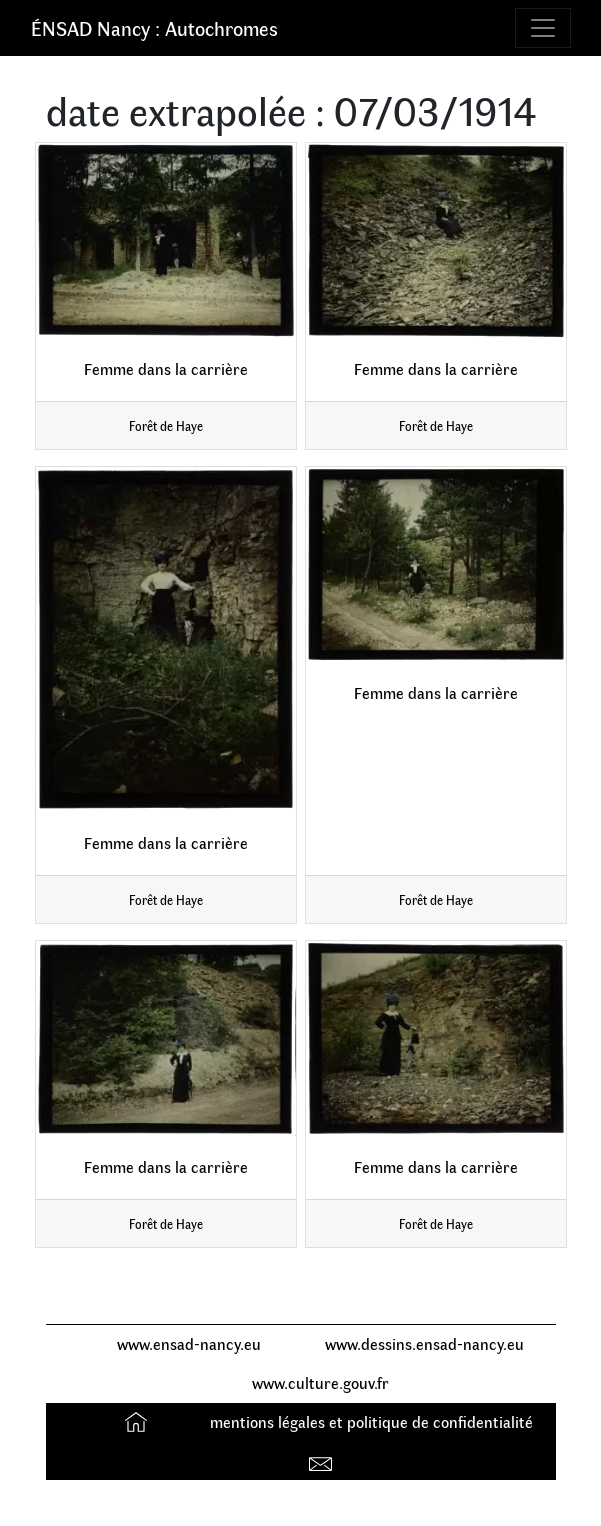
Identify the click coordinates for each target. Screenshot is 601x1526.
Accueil (138, 1421)
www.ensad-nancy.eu (189, 1343)
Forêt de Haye (166, 425)
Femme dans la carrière (166, 368)
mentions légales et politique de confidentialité (371, 1421)
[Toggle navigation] (543, 28)
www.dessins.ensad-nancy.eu (424, 1343)
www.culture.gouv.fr (320, 1382)
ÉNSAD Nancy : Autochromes (154, 27)
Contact (323, 1459)
